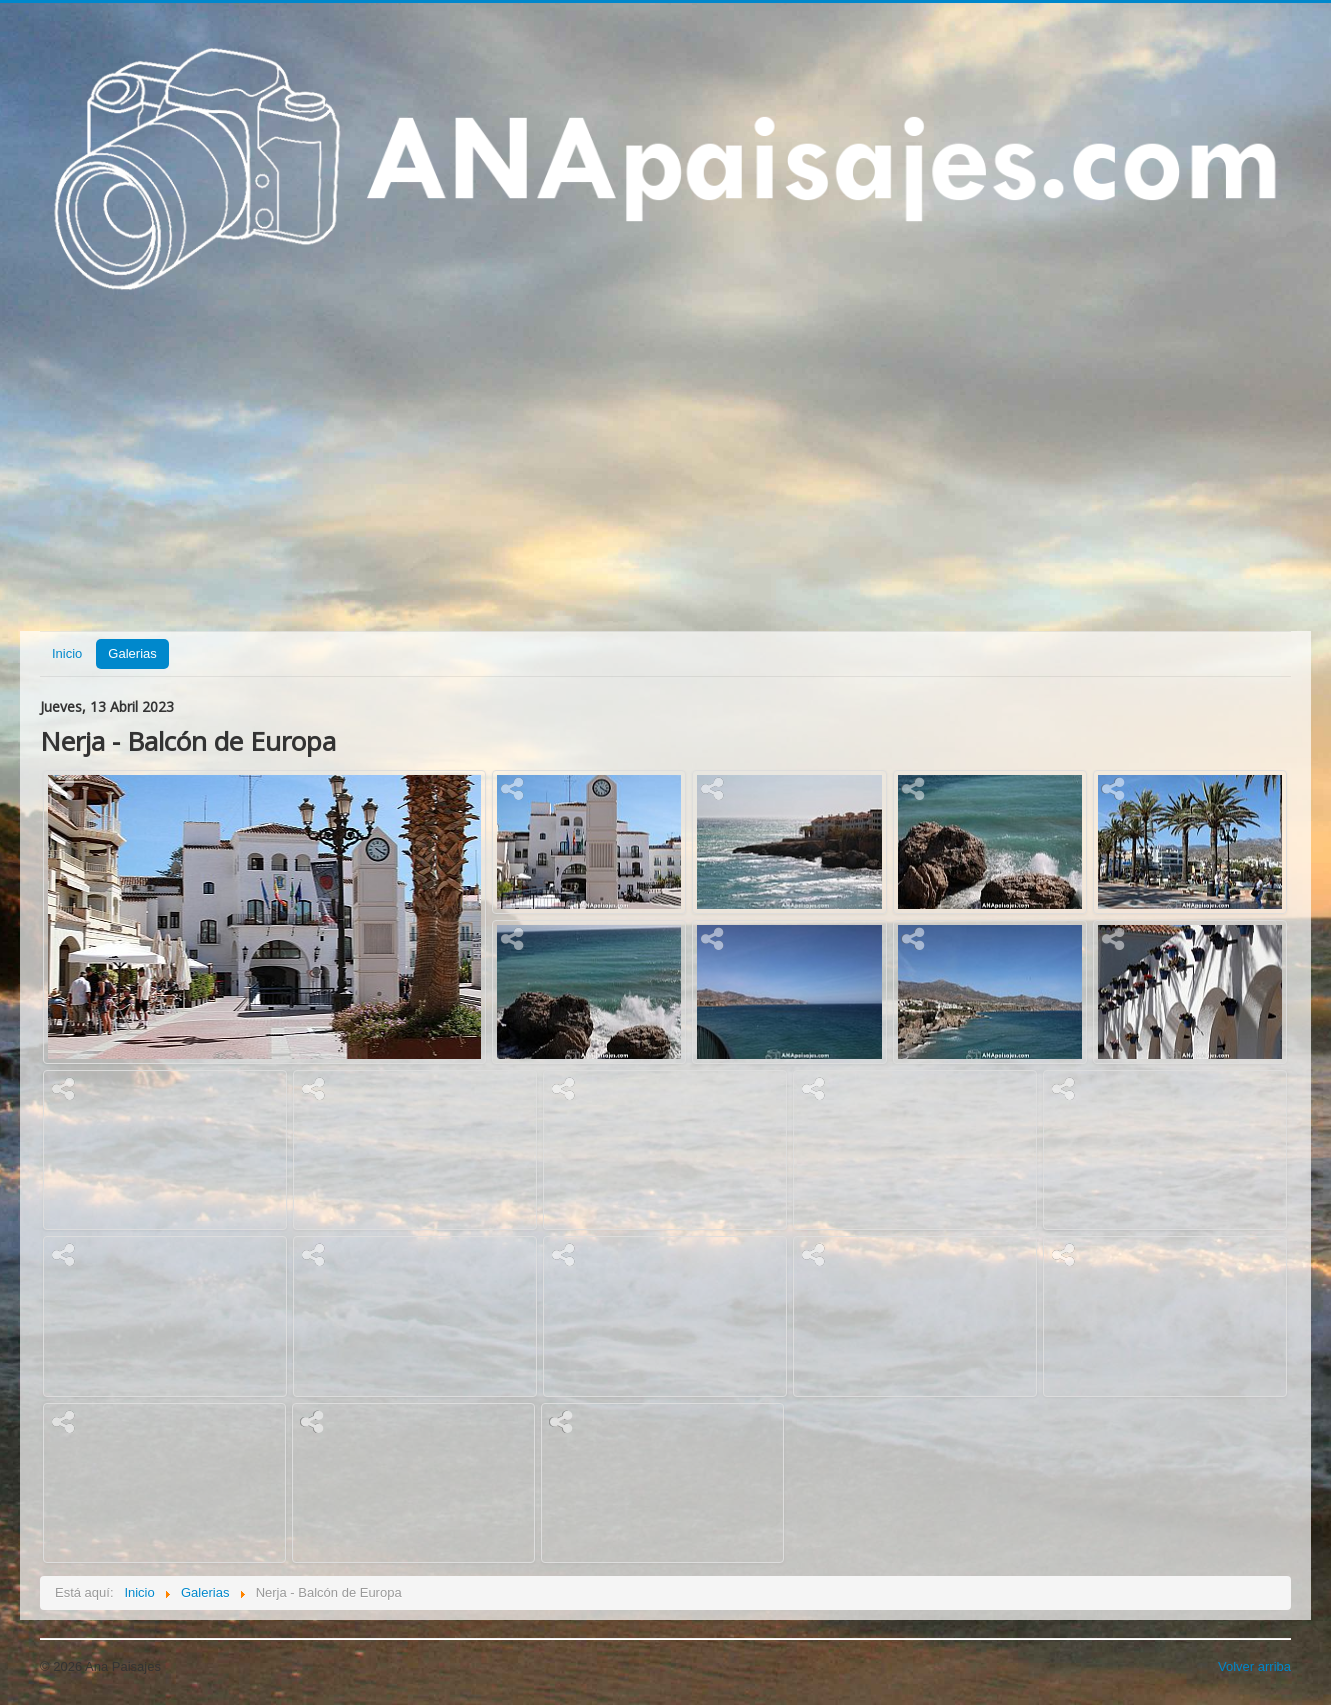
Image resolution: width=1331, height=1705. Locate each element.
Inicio (67, 653)
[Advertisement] (666, 473)
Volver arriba (1254, 1666)
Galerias (132, 653)
